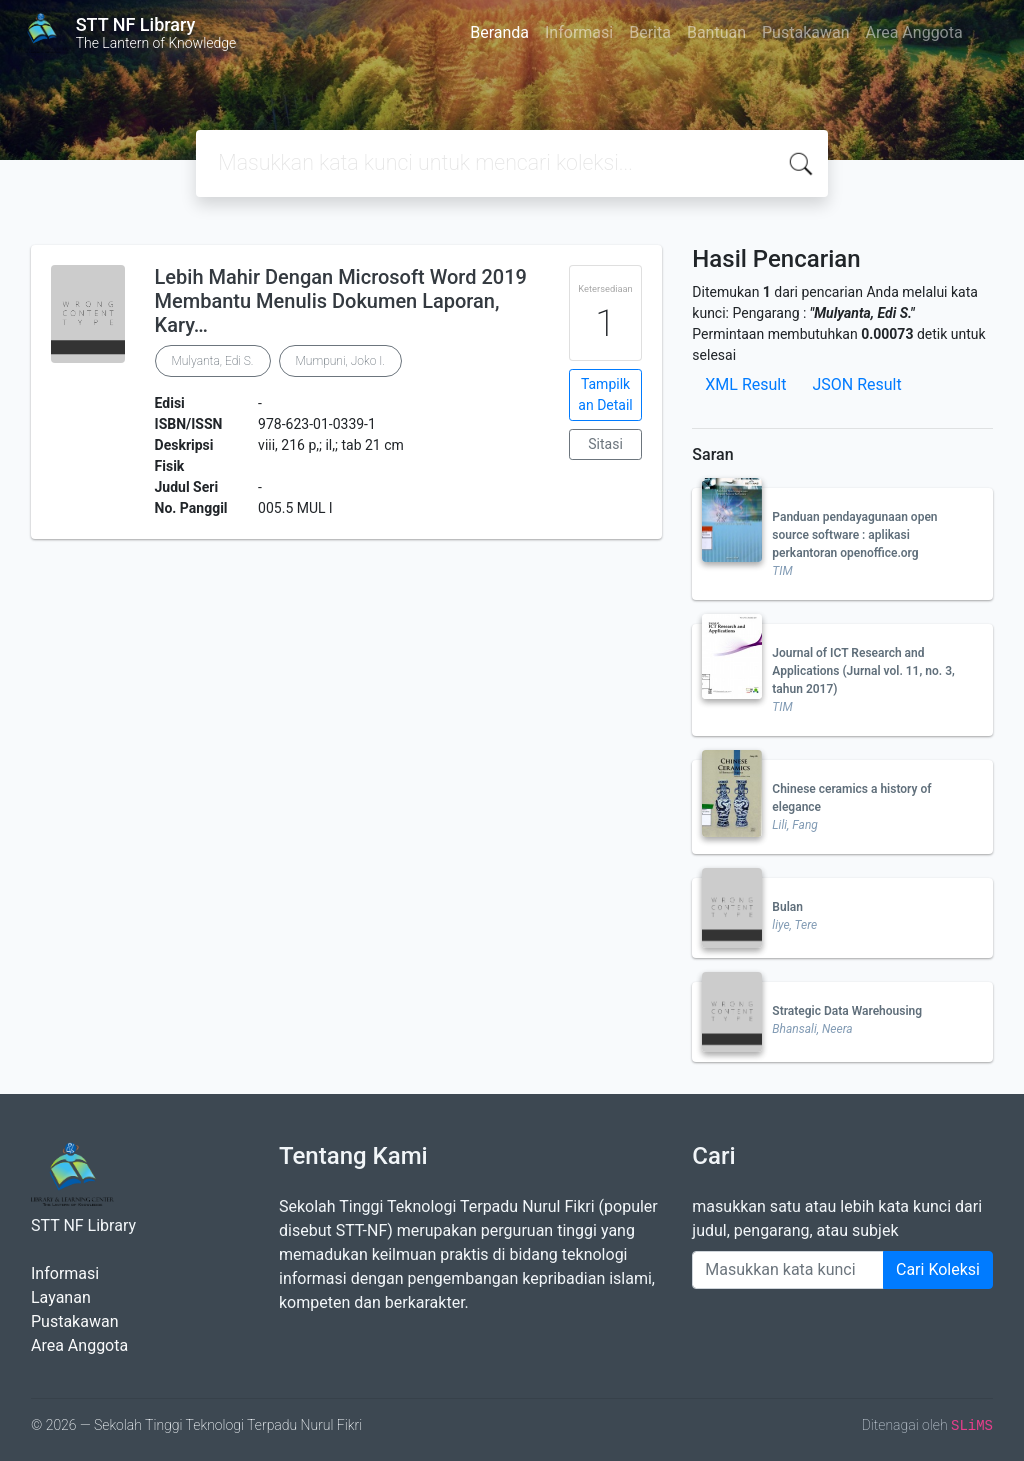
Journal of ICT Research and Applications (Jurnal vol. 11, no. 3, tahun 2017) (863, 671)
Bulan (787, 907)
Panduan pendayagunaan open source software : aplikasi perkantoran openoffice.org (854, 535)
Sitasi (605, 444)
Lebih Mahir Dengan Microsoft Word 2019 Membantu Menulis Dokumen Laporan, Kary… (341, 301)
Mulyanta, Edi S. (213, 361)
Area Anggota (914, 32)
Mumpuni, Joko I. (341, 361)
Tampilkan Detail (605, 394)
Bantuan (716, 32)
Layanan (61, 1297)
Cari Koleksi (938, 1269)
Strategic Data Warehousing (847, 1011)
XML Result (745, 384)
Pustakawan (805, 32)
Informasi (579, 32)
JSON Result (856, 384)
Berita (650, 32)
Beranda (499, 32)
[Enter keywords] (788, 1270)
